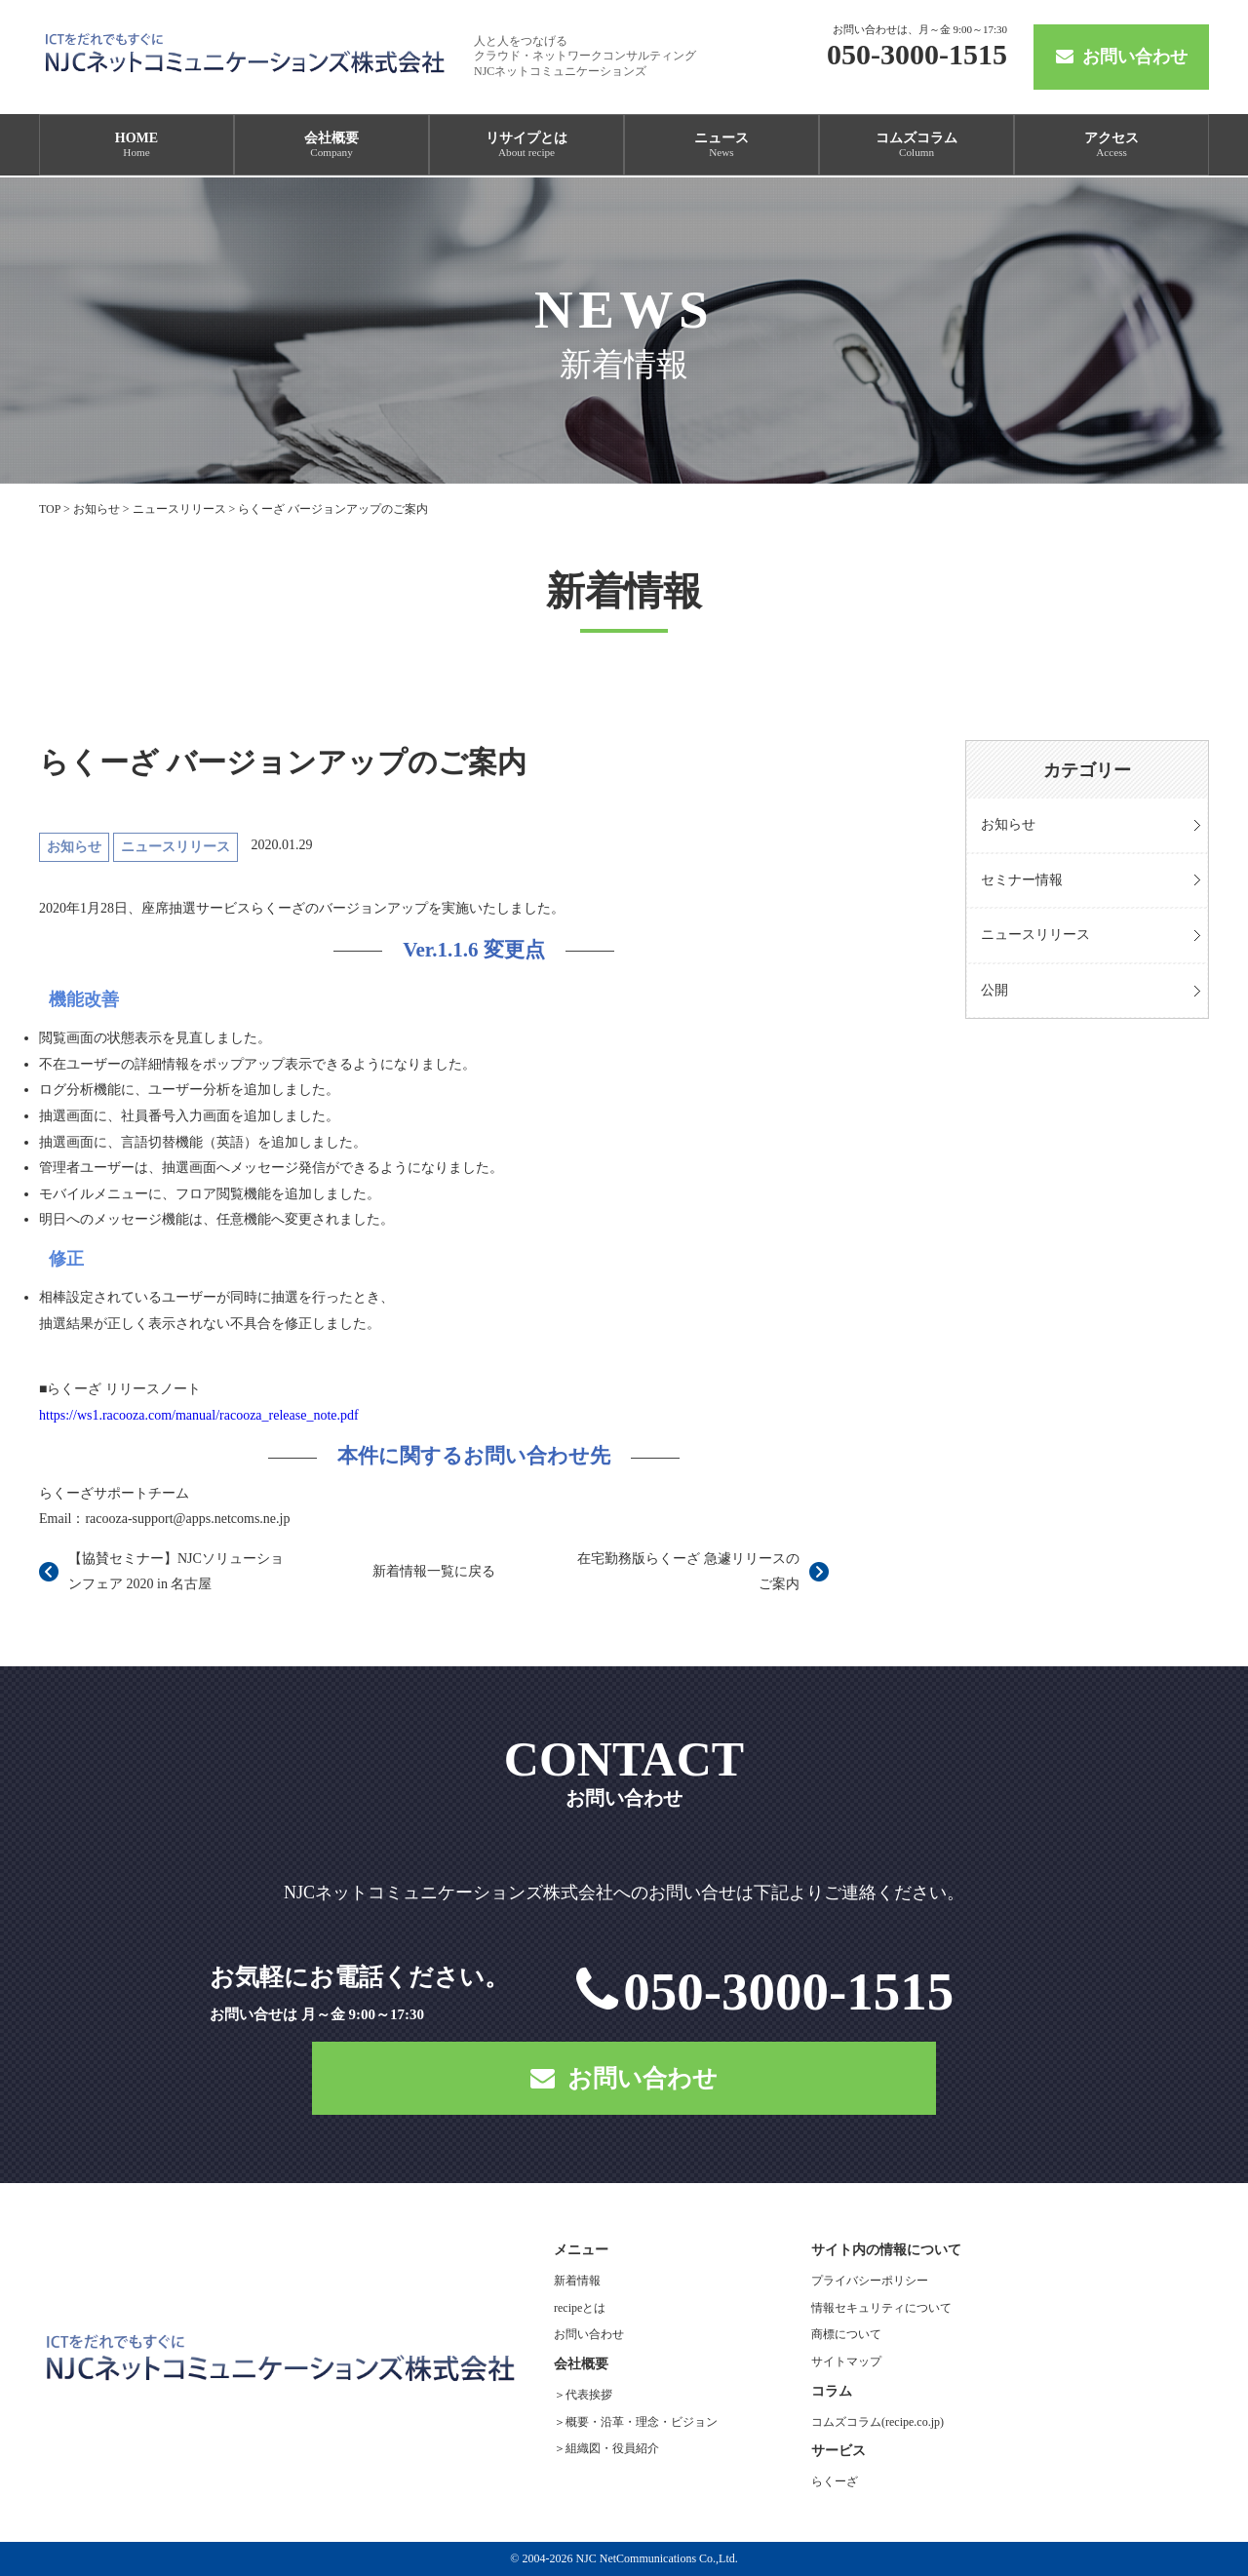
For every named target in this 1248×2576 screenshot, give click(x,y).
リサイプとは (526, 144)
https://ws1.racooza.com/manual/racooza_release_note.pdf (199, 1415)
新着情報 (577, 2280)
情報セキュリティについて (881, 2308)
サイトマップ (846, 2361)
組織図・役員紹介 (612, 2448)
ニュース (721, 144)
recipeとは (579, 2308)
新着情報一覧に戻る (433, 1571)
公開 (994, 990)
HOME (136, 144)
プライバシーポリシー (869, 2280)
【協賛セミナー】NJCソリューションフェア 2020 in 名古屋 (176, 1571)
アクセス (1111, 144)
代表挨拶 (589, 2394)
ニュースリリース (1035, 934)
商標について (846, 2334)
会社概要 (331, 144)
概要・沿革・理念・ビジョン (642, 2422)
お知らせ (1008, 824)
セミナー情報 (1022, 880)
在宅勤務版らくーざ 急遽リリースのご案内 (688, 1571)
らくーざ (834, 2481)
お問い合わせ (1122, 56)
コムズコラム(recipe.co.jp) (877, 2422)
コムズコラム (916, 144)
